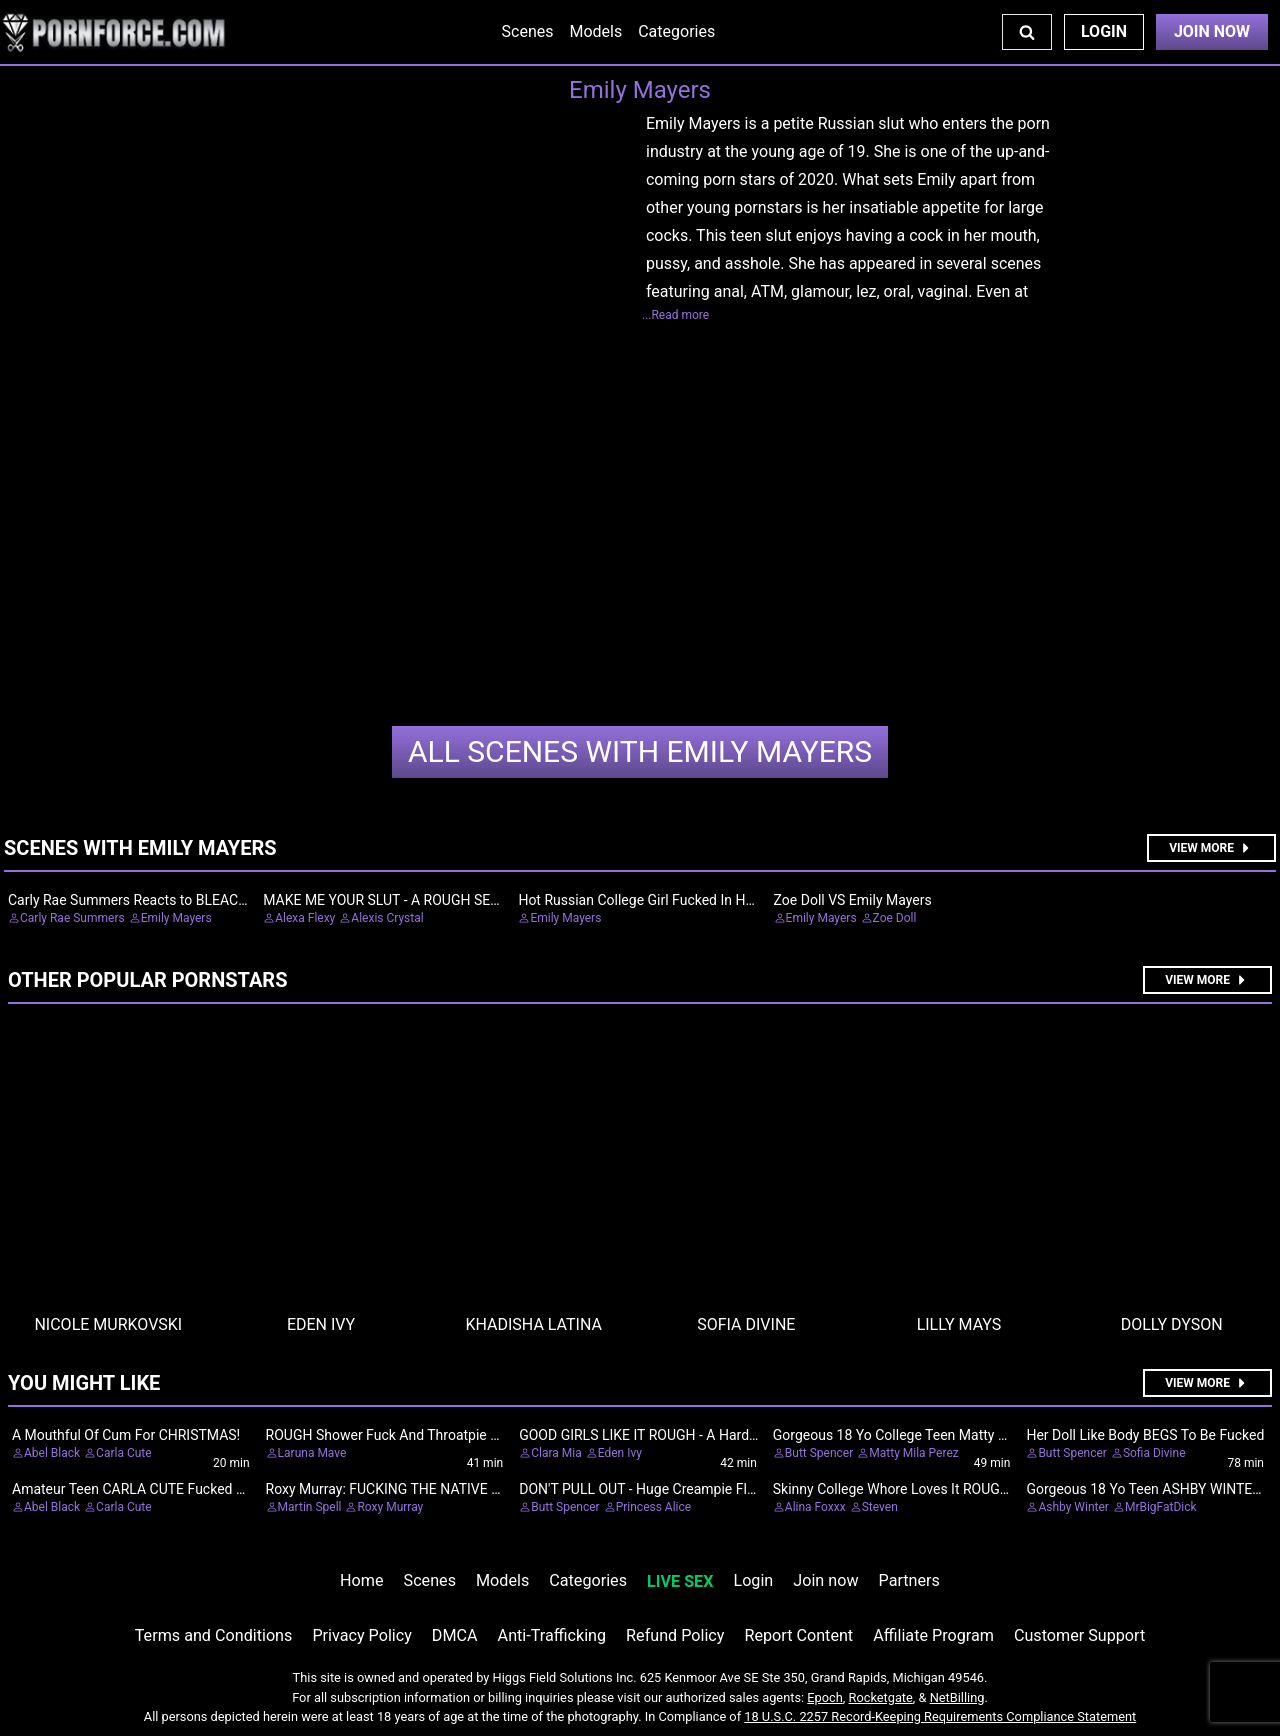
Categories (676, 31)
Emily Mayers (640, 751)
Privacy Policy (361, 1635)
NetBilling (957, 1697)
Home (361, 1580)
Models (595, 31)
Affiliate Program (933, 1635)
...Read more (675, 315)
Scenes (528, 31)
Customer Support (1079, 1635)
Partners (909, 1580)
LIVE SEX (680, 1581)
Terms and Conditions (214, 1635)
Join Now (1212, 31)
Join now (825, 1580)
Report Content (798, 1635)
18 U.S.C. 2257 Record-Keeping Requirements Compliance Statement (940, 1716)
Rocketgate (881, 1697)
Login (1104, 31)
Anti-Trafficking (552, 1635)
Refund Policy (675, 1635)
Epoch (825, 1697)
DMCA (455, 1635)
